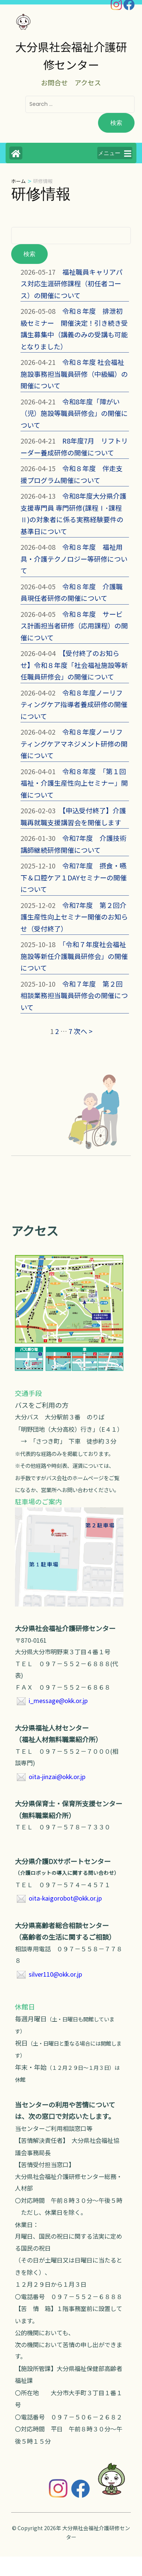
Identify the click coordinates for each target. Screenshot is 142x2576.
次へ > (83, 1031)
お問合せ (54, 82)
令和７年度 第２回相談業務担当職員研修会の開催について (74, 995)
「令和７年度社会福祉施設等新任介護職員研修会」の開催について (74, 955)
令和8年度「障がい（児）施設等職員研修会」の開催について (74, 413)
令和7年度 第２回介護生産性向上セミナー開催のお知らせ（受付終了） (74, 916)
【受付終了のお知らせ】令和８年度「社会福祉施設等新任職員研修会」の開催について (74, 664)
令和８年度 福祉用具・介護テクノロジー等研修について (73, 558)
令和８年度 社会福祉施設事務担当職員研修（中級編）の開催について (74, 373)
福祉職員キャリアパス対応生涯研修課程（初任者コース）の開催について (71, 283)
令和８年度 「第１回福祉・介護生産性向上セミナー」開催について (74, 783)
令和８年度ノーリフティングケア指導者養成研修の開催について (73, 704)
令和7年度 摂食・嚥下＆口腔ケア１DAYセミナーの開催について (73, 877)
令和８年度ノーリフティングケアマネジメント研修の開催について (73, 743)
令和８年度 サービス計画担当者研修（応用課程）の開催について (74, 625)
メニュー (114, 153)
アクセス (88, 82)
